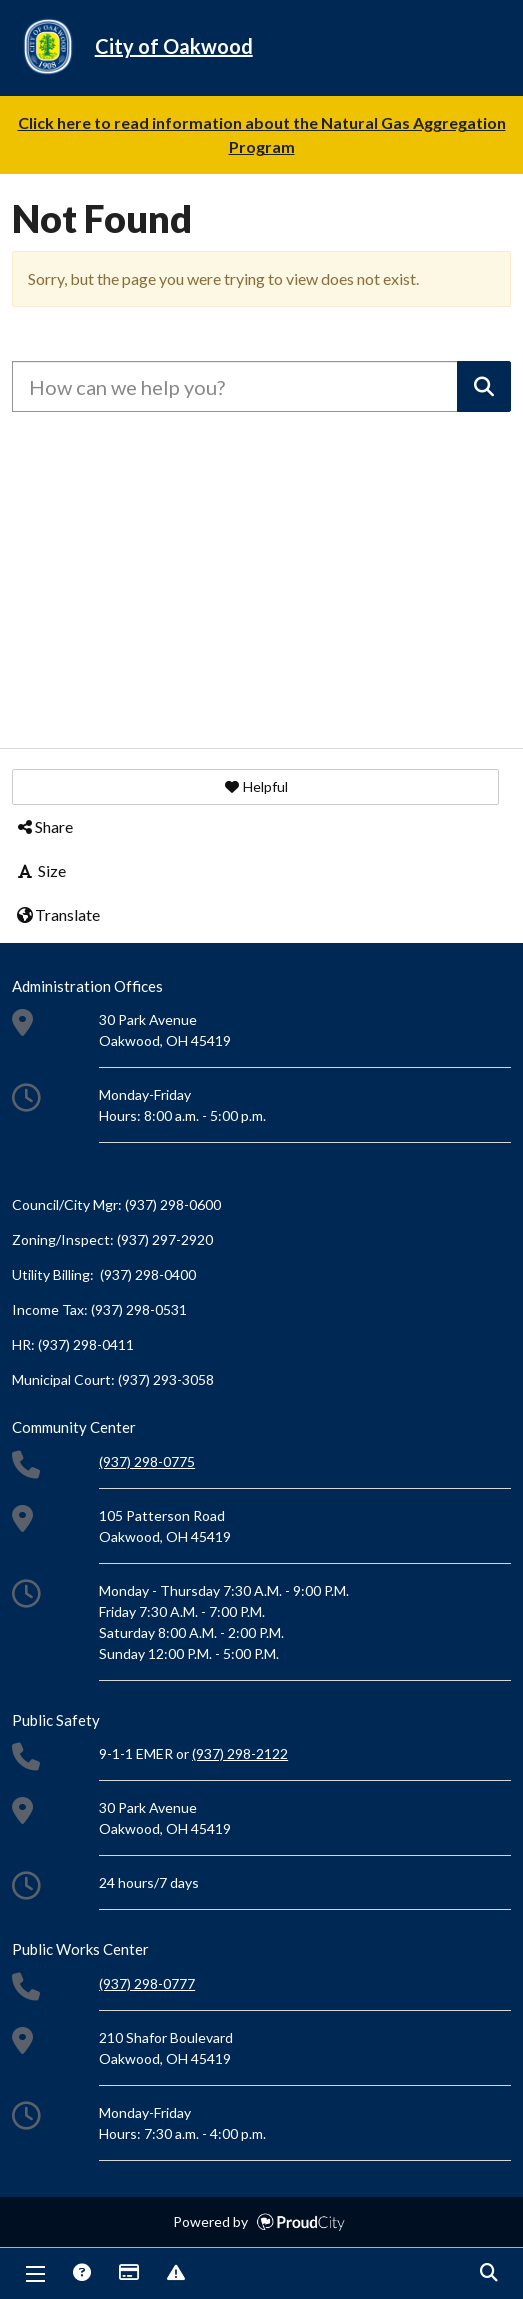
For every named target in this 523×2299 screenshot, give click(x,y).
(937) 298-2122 (240, 1753)
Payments (128, 2274)
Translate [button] (57, 914)
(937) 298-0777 (147, 1983)
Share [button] (44, 826)
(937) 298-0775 (147, 1461)
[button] (255, 787)
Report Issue (175, 2274)
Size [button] (40, 870)
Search (488, 2274)
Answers (81, 2274)
